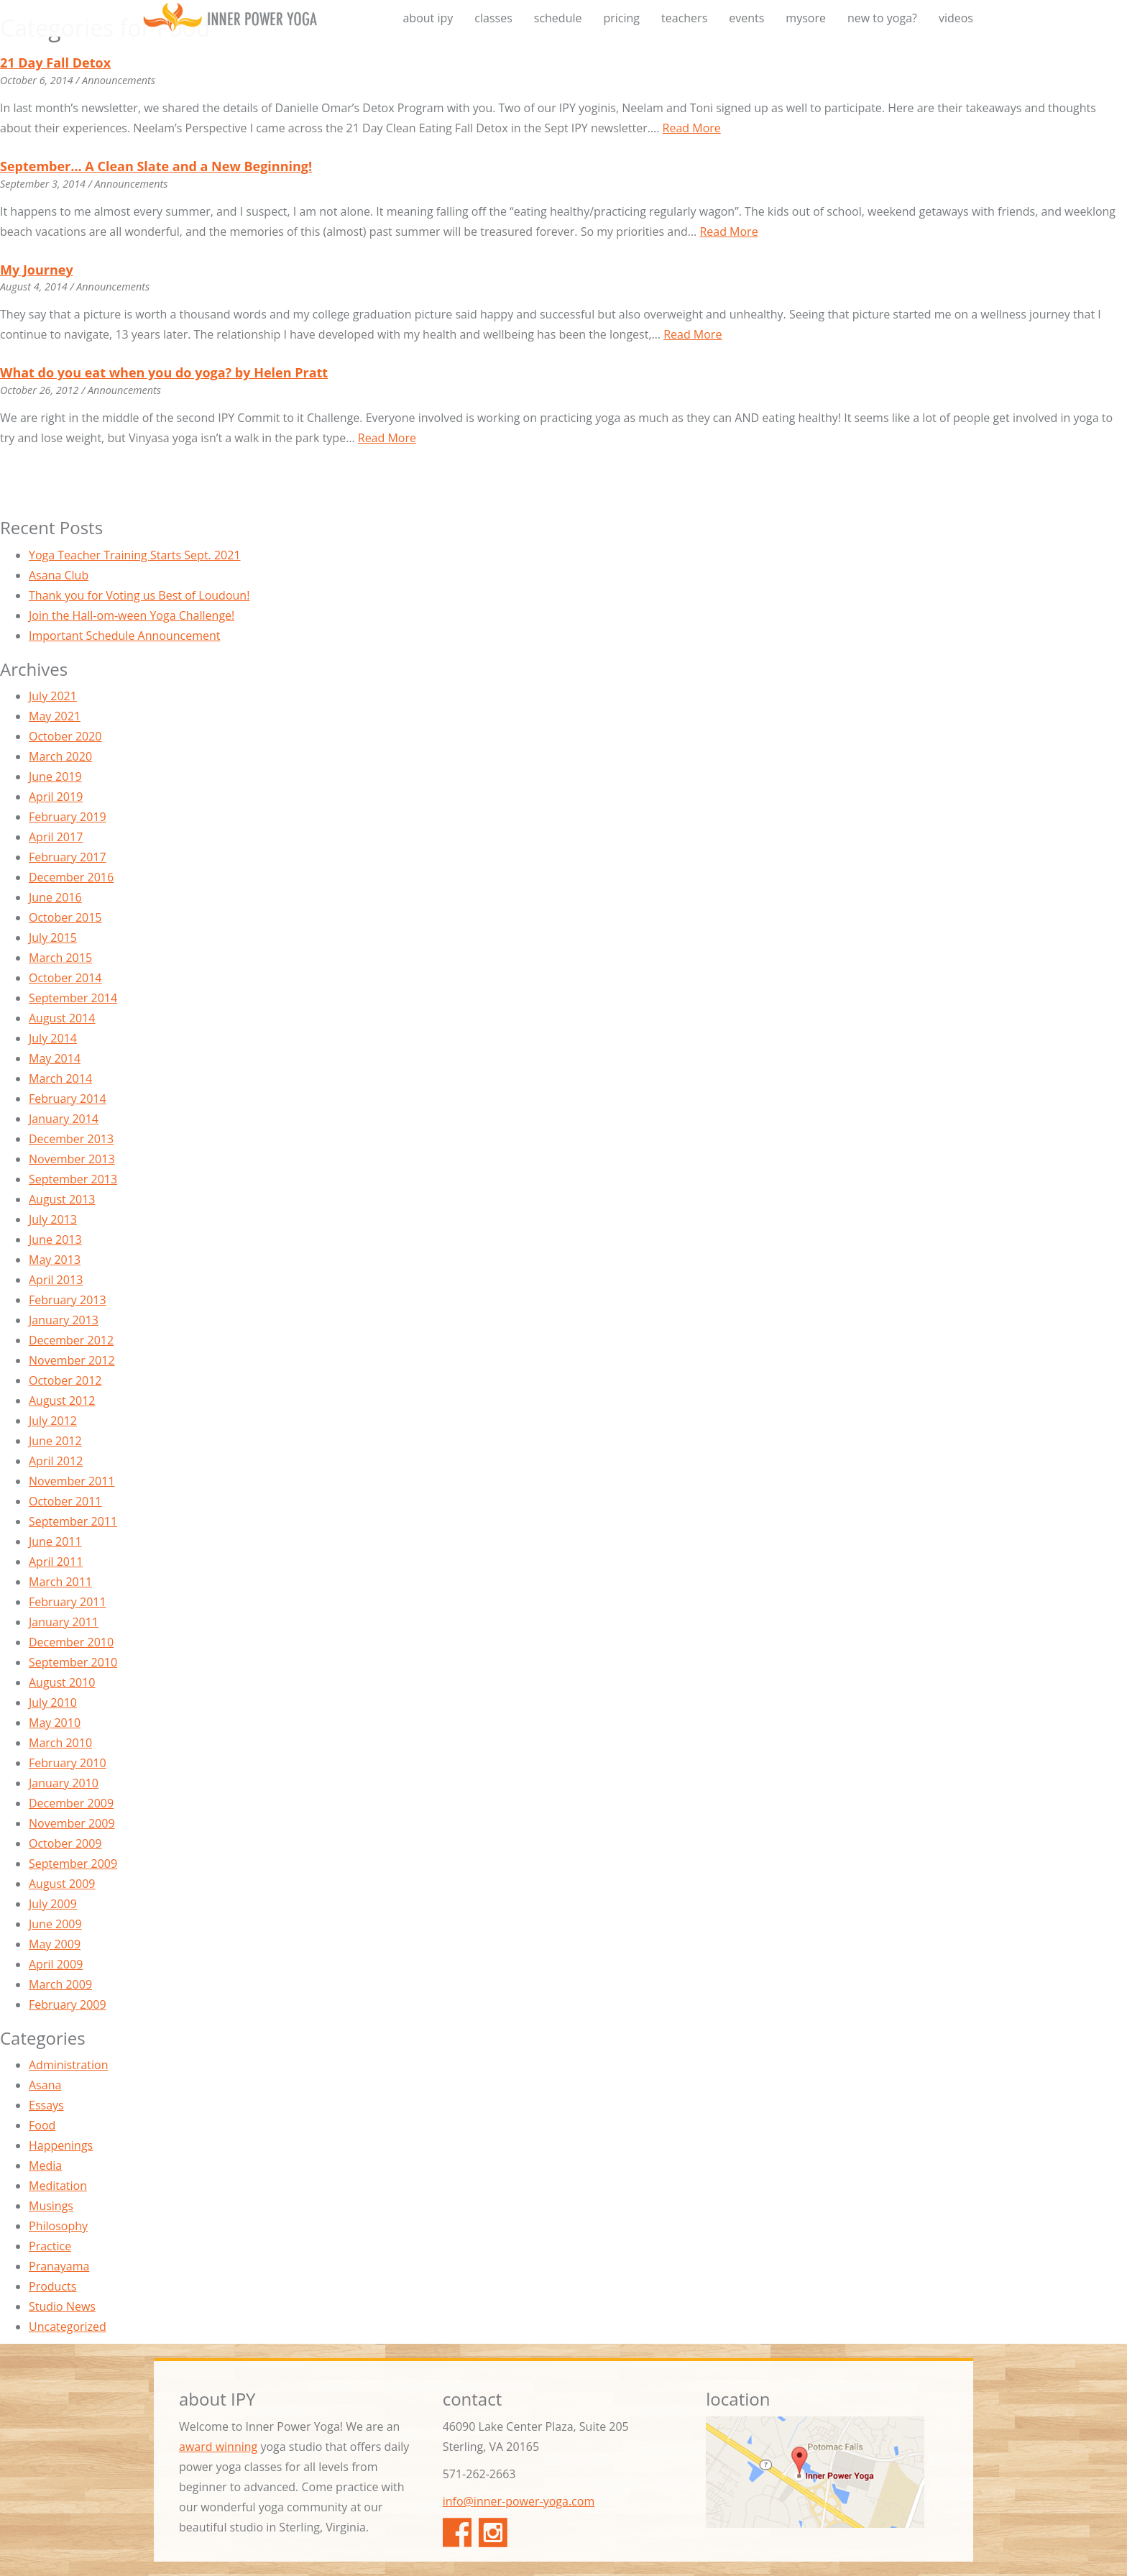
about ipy (427, 18)
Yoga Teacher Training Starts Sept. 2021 (135, 555)
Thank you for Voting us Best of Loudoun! (139, 595)
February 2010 (67, 1763)
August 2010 (62, 1682)
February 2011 (67, 1602)
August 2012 (62, 1400)
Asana (45, 2085)
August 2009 (62, 1884)
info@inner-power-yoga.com (519, 2501)
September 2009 (73, 1863)
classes (493, 18)
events (746, 18)
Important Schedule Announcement (124, 635)
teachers (684, 18)
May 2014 (54, 1058)
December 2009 (71, 1803)
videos (956, 18)
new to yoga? (882, 18)
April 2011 (56, 1561)
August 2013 (62, 1199)
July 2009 (53, 1904)
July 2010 (53, 1702)
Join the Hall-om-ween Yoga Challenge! (131, 615)
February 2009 (67, 2004)
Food (42, 2125)
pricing (621, 18)
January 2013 (63, 1320)
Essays (46, 2105)
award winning (218, 2446)
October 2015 (65, 917)
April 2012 (56, 1461)
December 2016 (71, 877)
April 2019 (56, 797)
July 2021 (53, 696)
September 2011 (73, 1521)
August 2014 (62, 1018)
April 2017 (56, 837)
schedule (558, 18)
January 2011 (63, 1622)
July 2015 (53, 937)
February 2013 (67, 1300)
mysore (806, 18)
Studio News (62, 2306)
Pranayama (59, 2266)
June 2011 (55, 1541)
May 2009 (54, 1944)
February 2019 (67, 817)
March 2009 (60, 1984)
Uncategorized (67, 2326)
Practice (50, 2246)
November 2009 (72, 1823)
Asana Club (58, 575)
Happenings (61, 2145)
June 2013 (55, 1239)
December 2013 (71, 1139)
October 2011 (65, 1501)
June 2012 (55, 1441)
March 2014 (60, 1078)
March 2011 (60, 1582)
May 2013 (54, 1260)
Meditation (58, 2186)
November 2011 (72, 1481)
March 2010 (60, 1743)
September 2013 (73, 1179)
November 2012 (72, 1360)
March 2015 (60, 958)
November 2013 (72, 1159)
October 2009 (65, 1843)
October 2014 (65, 978)
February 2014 (67, 1098)
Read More (692, 128)
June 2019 (55, 776)
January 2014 (63, 1119)
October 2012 (65, 1380)
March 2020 (60, 756)
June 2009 (55, 1924)
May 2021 (54, 716)
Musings (51, 2206)
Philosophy (58, 2226)
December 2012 (71, 1340)
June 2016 (55, 897)
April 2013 (56, 1280)
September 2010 (73, 1662)
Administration (69, 2065)
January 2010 (63, 1783)
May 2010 (54, 1723)
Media (45, 2165)
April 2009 (56, 1964)
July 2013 (53, 1219)
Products (52, 2286)
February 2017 (67, 857)
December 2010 (71, 1642)
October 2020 (65, 736)
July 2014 (53, 1038)
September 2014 (73, 998)
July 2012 (53, 1421)
